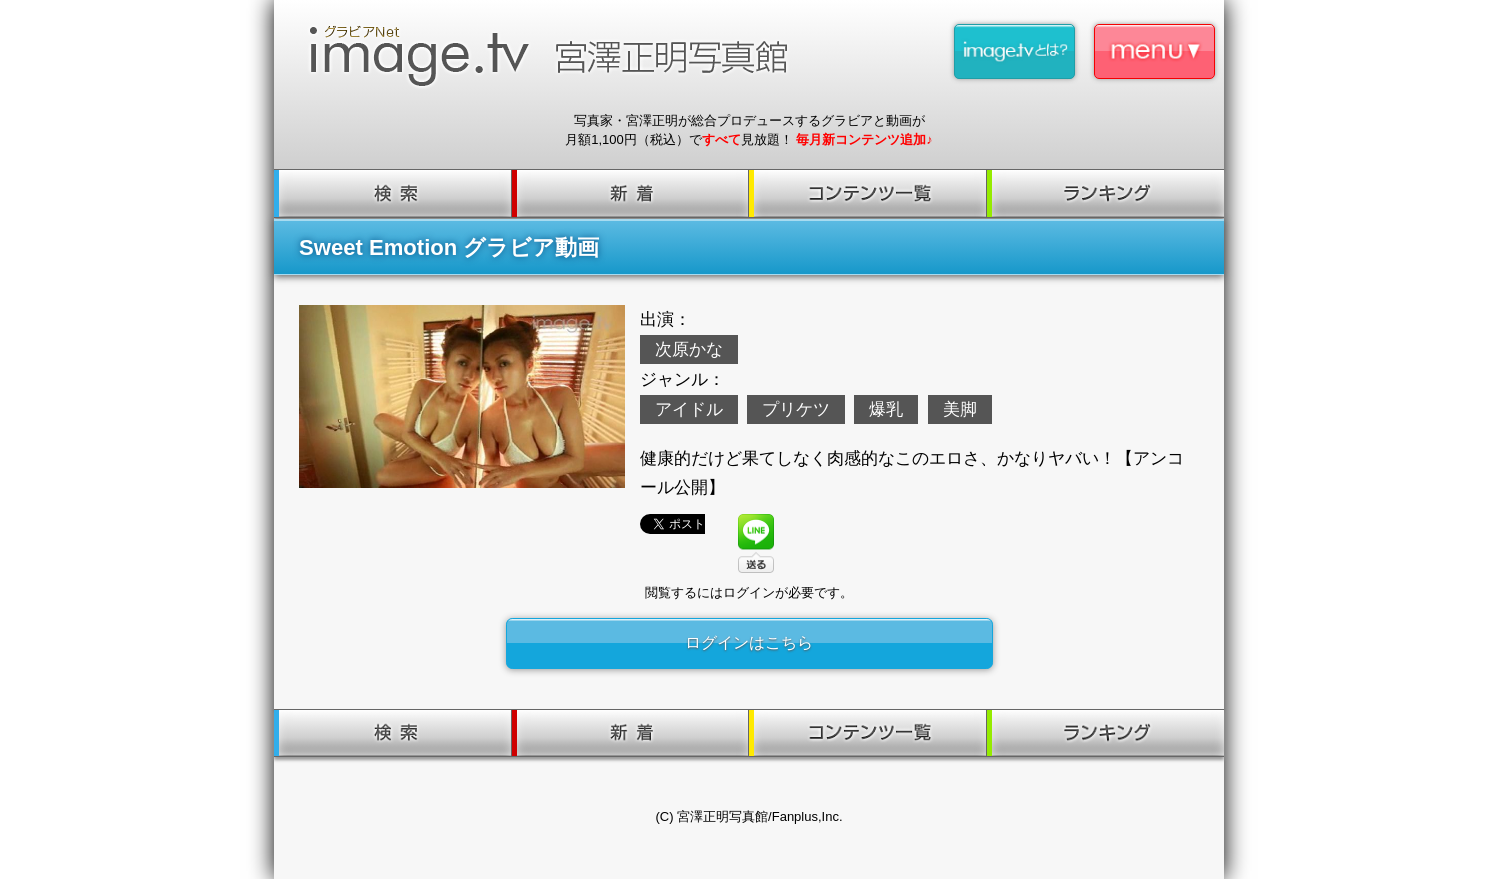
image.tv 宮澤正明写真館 (557, 56)
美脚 (960, 409)
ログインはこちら (749, 642)
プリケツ (796, 409)
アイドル (689, 409)
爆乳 (886, 409)
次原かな (689, 349)
